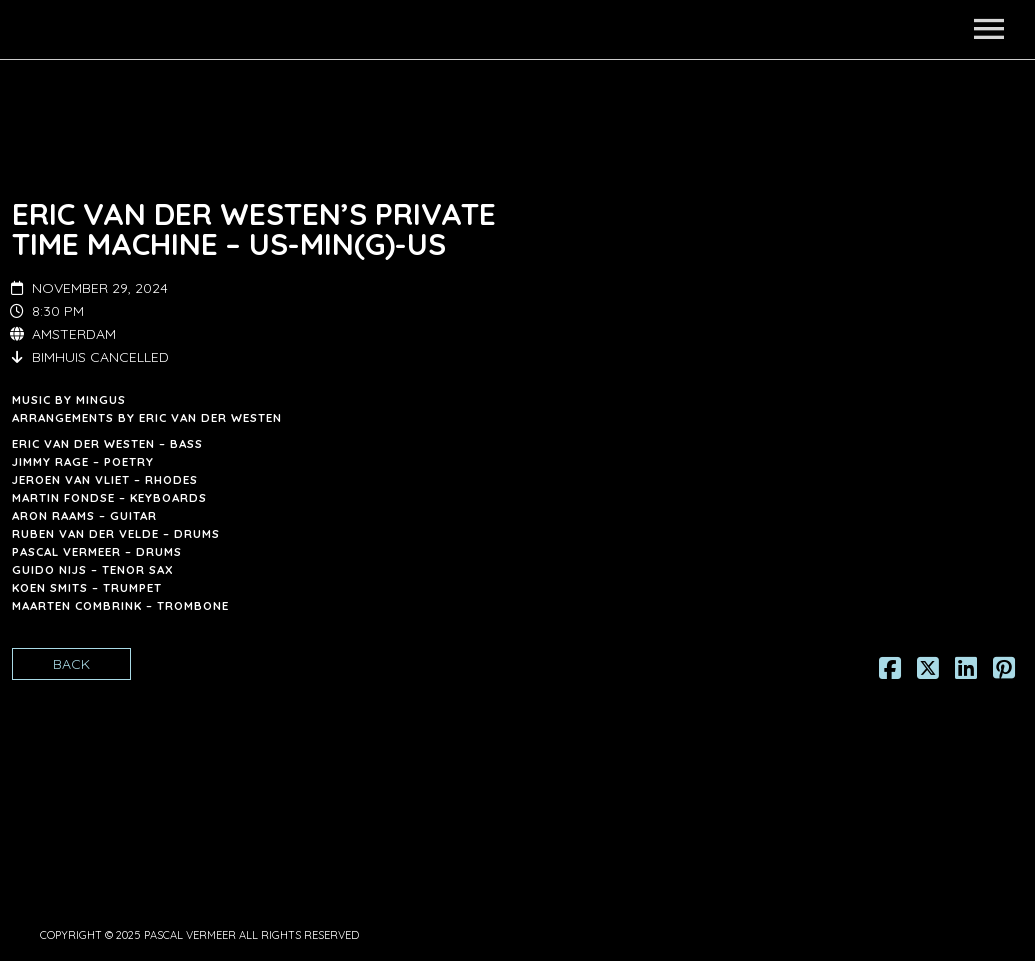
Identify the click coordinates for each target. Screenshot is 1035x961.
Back (71, 664)
